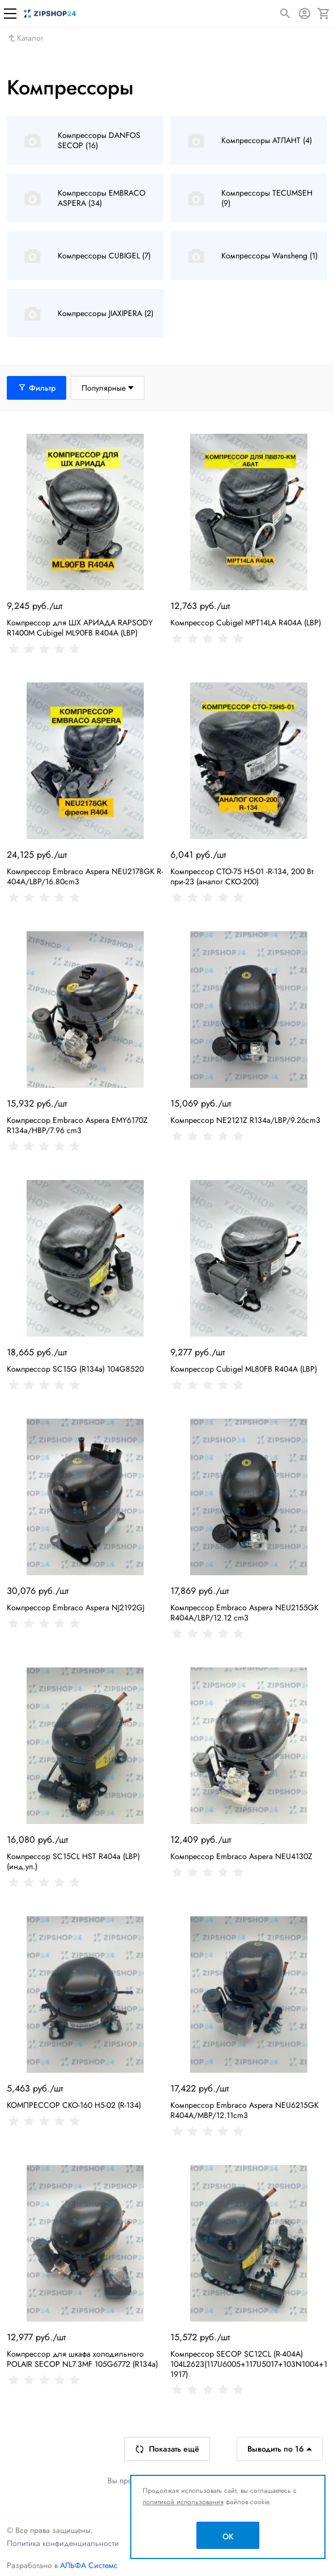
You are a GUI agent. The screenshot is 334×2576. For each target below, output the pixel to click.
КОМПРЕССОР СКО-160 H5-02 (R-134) (74, 2105)
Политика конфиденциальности (63, 2543)
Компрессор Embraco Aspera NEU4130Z (241, 1856)
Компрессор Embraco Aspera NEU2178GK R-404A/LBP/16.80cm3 (85, 876)
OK (228, 2536)
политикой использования (183, 2502)
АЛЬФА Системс (88, 2565)
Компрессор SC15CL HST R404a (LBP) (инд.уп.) (73, 1861)
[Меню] (10, 13)
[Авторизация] (304, 13)
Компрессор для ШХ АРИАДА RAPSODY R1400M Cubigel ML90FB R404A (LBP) (80, 627)
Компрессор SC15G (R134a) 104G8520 (75, 1369)
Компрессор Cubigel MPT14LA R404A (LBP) (245, 622)
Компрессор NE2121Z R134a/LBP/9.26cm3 (245, 1120)
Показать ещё (167, 2448)
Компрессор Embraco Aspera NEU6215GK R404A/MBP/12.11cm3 (244, 2110)
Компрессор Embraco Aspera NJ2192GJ (75, 1607)
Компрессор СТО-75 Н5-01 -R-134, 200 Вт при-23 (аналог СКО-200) (242, 876)
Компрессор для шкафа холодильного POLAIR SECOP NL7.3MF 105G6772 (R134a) (82, 2359)
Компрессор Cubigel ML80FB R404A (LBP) (243, 1369)
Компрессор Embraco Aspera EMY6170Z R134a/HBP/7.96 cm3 (77, 1125)
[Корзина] (324, 13)
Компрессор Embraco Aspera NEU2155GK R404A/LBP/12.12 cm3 (244, 1612)
